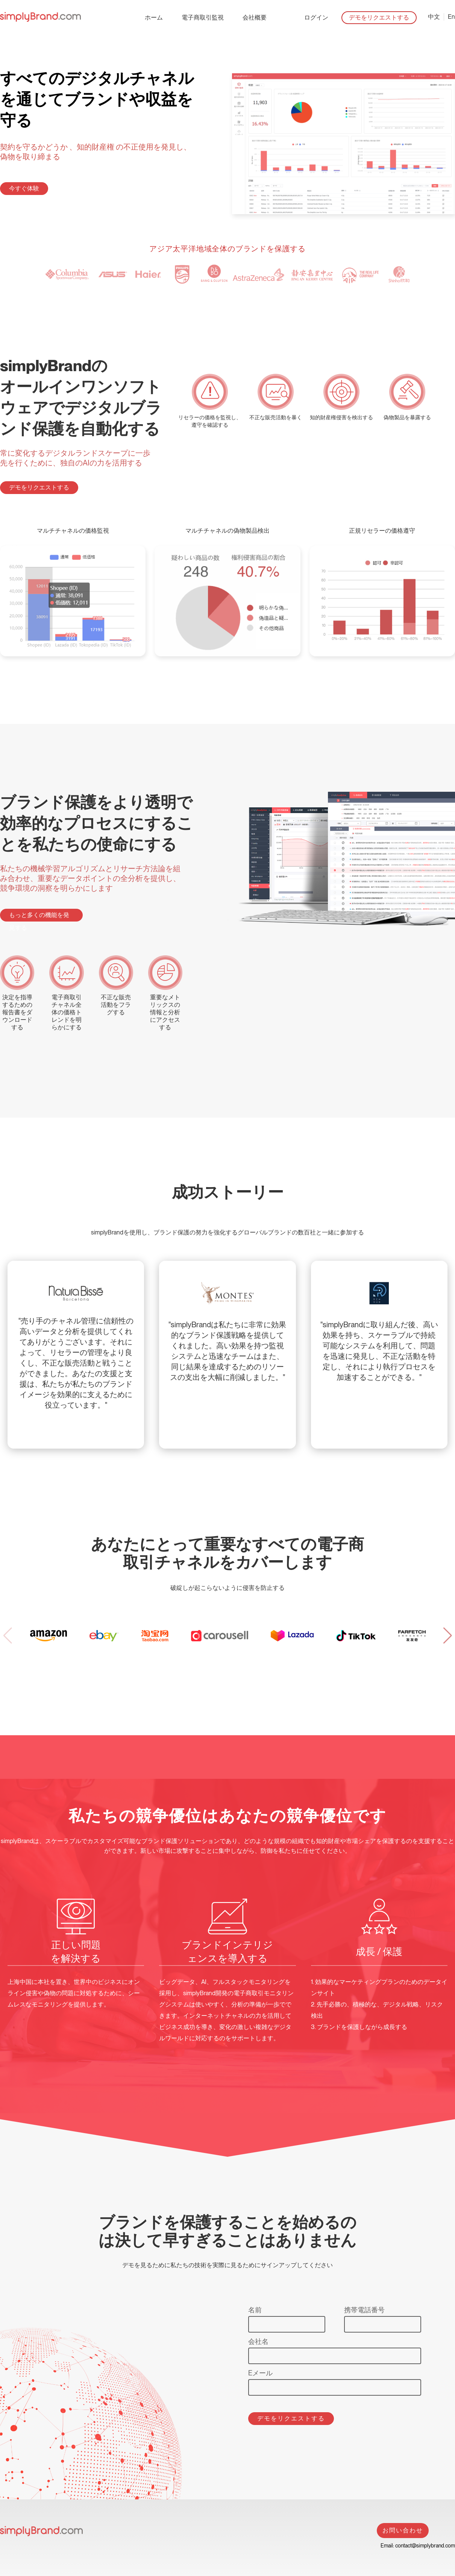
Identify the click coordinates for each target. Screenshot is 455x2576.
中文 (434, 16)
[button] (447, 1635)
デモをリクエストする (379, 17)
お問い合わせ (402, 2530)
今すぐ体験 (24, 188)
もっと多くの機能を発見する (39, 916)
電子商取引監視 (203, 17)
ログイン (316, 17)
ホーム (154, 17)
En (451, 16)
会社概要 (255, 17)
